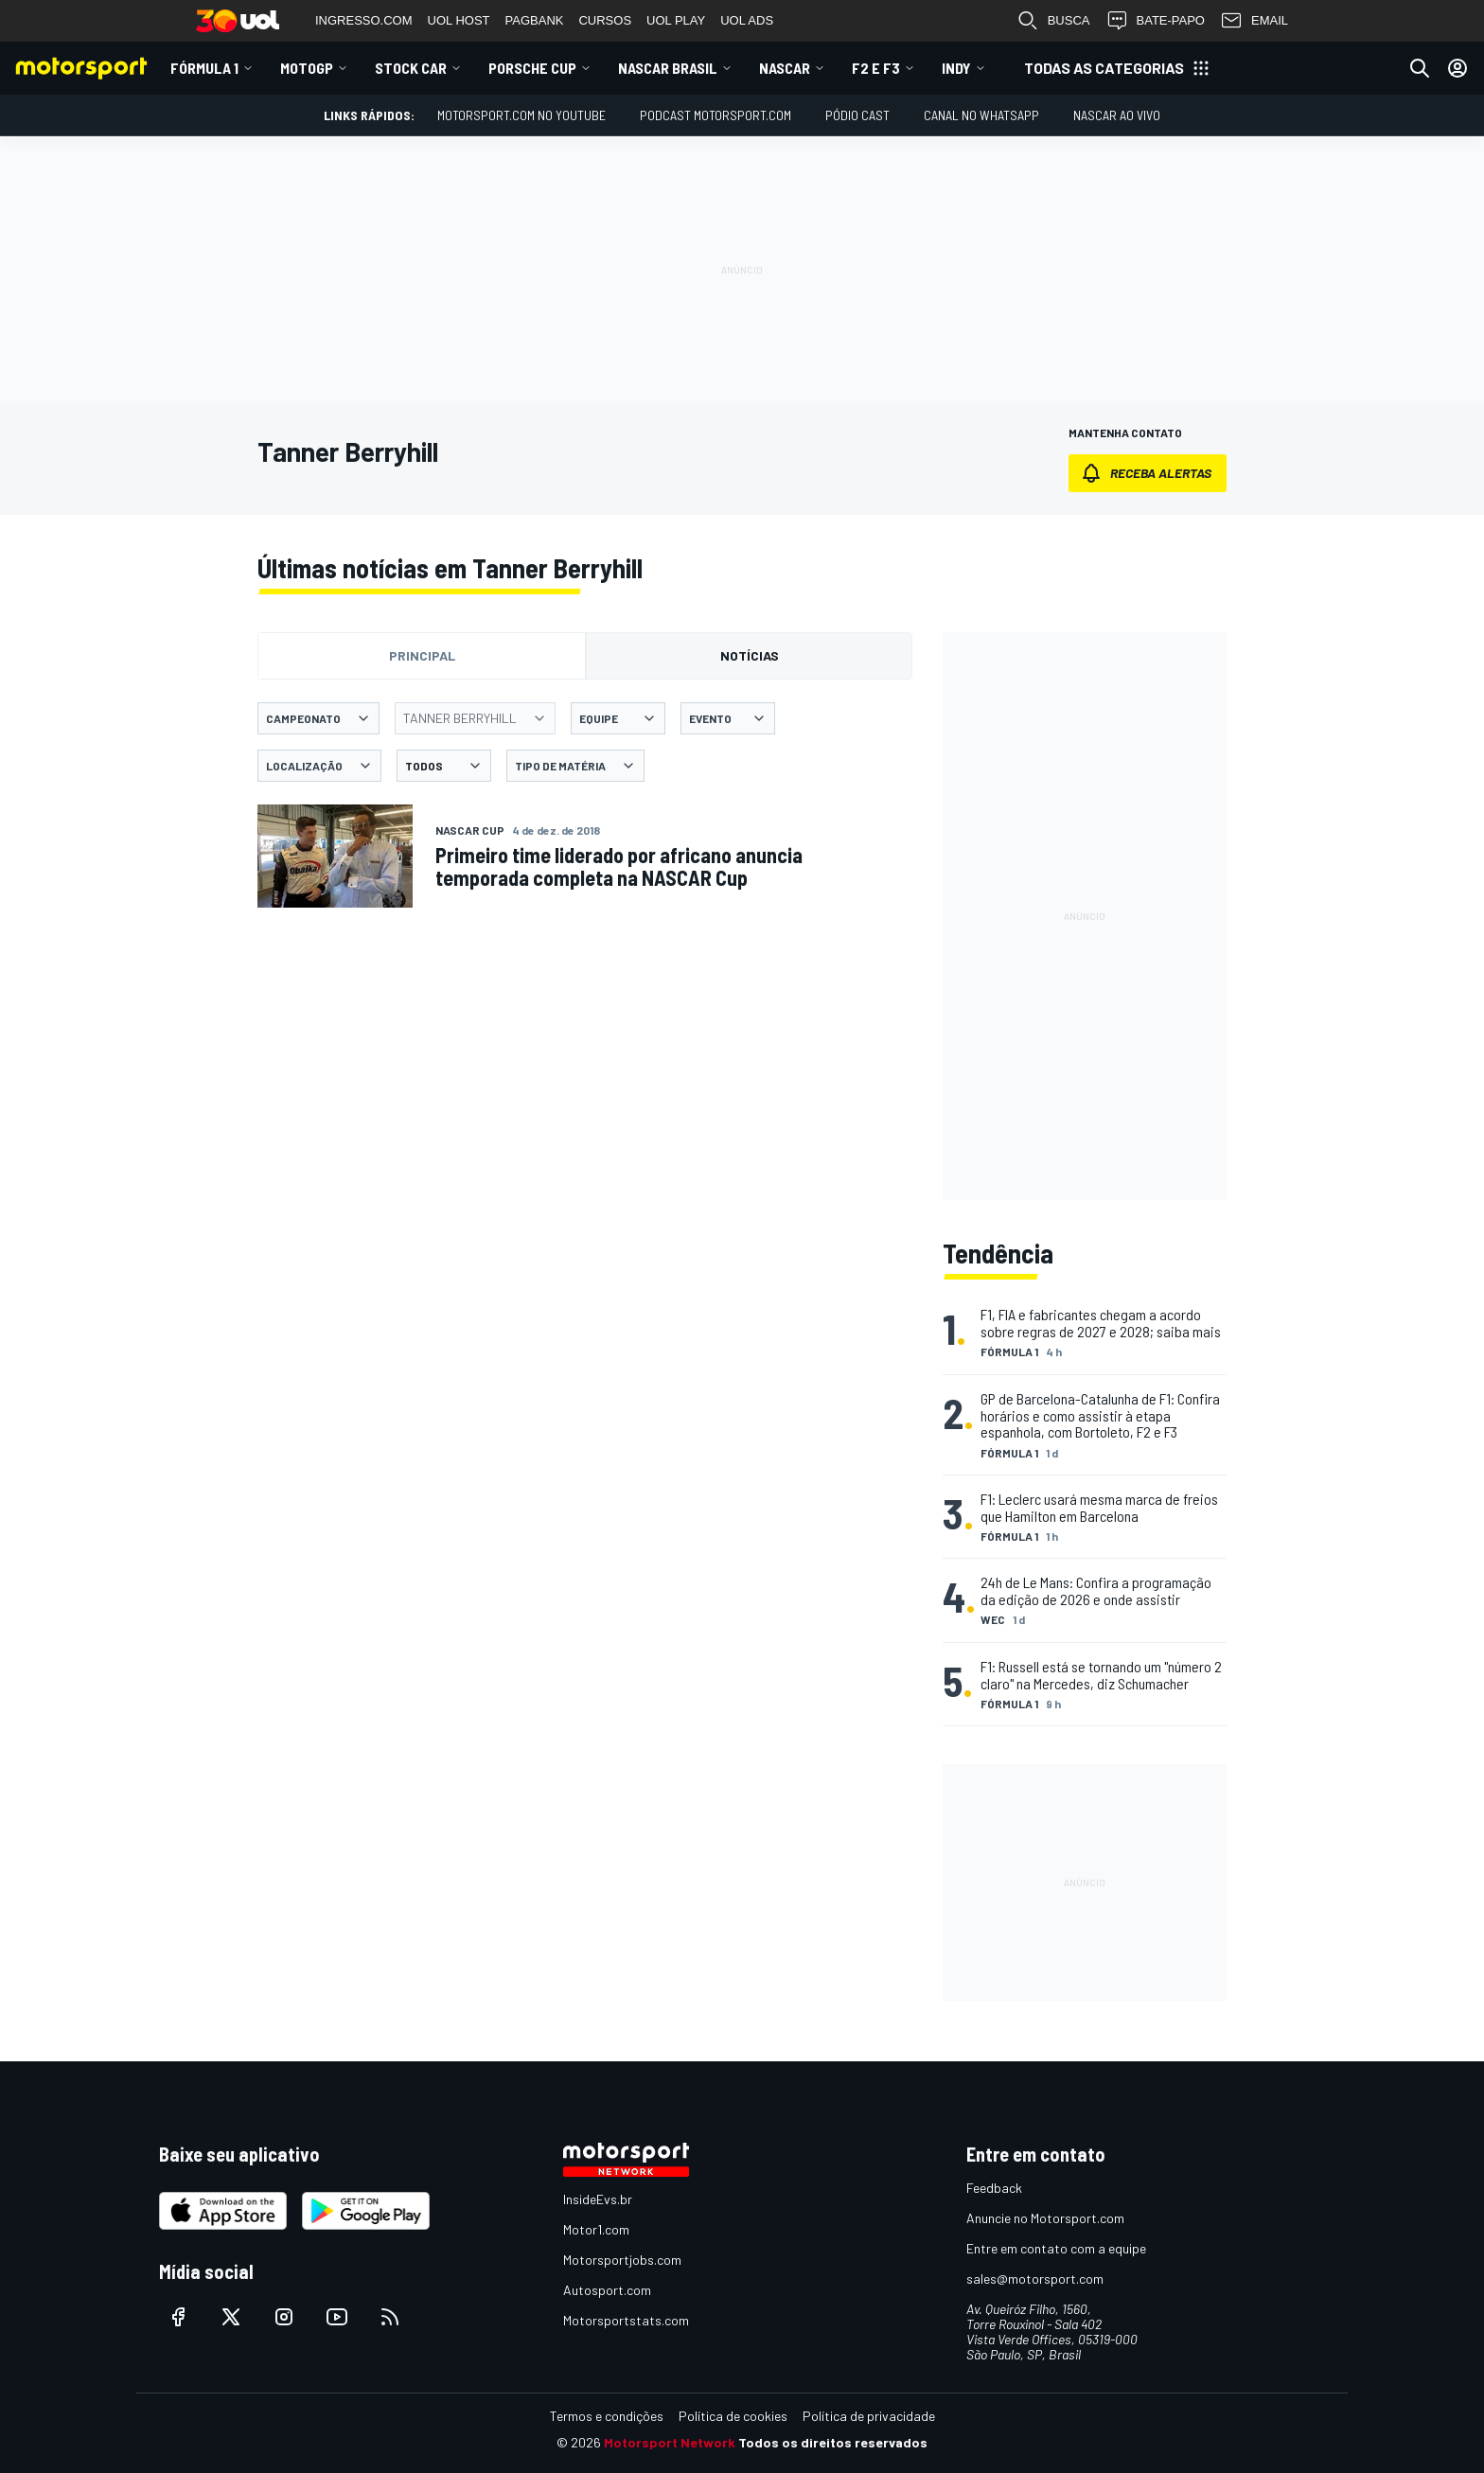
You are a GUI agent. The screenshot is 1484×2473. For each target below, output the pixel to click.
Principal (422, 655)
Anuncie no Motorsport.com (1045, 2218)
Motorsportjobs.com (622, 2260)
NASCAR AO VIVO (1116, 115)
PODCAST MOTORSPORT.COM (715, 115)
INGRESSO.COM (364, 20)
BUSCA (1053, 21)
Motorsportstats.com (626, 2320)
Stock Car (411, 68)
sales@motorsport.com (1035, 2278)
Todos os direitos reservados (833, 2442)
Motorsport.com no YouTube (521, 115)
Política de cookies (733, 2416)
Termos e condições (606, 2416)
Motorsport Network (669, 2442)
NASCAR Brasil (667, 68)
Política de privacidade (869, 2416)
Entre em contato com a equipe (1056, 2248)
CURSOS (604, 20)
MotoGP (306, 68)
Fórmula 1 (204, 68)
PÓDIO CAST (857, 115)
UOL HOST (459, 20)
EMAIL (1254, 21)
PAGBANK (534, 20)
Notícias (749, 655)
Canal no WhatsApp (981, 115)
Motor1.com (596, 2229)
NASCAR (784, 68)
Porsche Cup (532, 68)
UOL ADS (746, 20)
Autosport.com (607, 2290)
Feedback (994, 2188)
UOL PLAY (675, 20)
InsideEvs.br (597, 2199)
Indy (956, 68)
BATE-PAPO (1155, 21)
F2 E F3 (876, 68)
